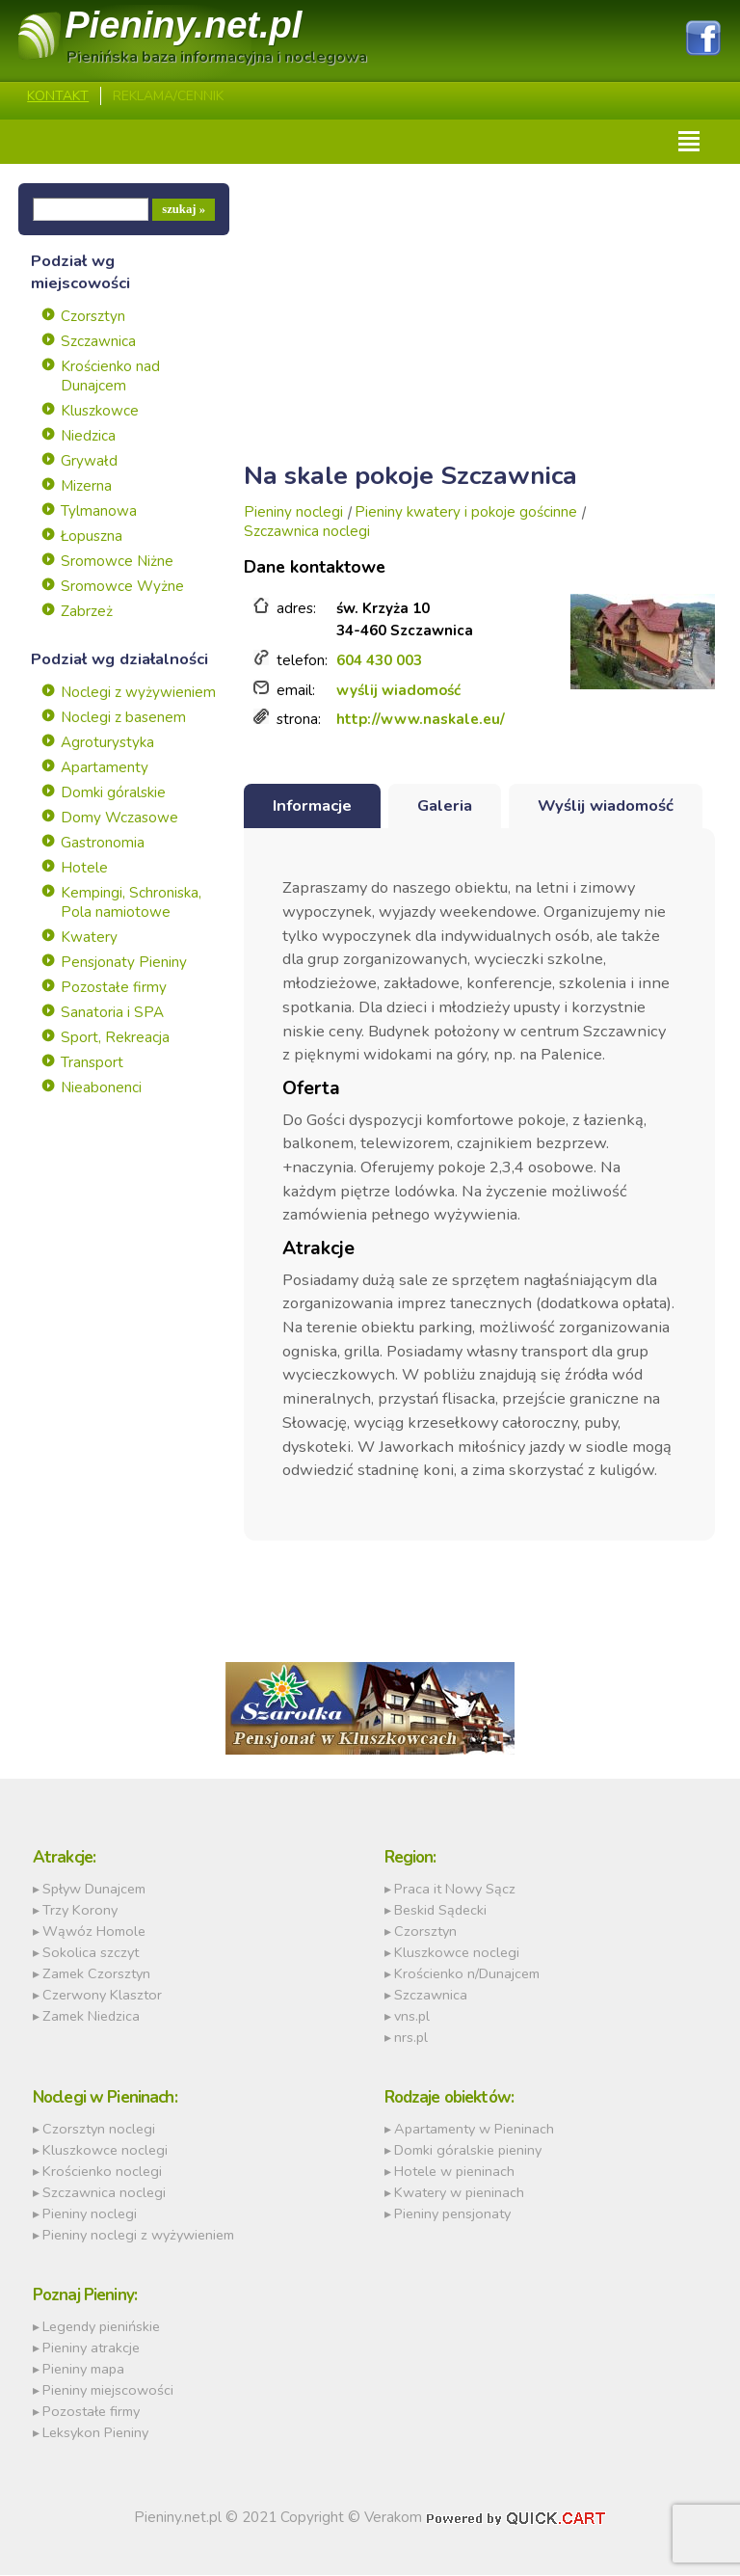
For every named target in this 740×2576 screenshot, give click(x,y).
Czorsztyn (93, 317)
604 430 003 (379, 661)
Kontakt (58, 97)
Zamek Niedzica (91, 2016)
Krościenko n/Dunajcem (467, 1974)
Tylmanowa (99, 512)
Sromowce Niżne (117, 562)
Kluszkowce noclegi (456, 1953)
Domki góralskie (113, 793)
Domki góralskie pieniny (468, 2150)
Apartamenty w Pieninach (474, 2129)
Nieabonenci (101, 1088)
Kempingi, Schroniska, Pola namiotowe (131, 903)
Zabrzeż (87, 612)
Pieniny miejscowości (107, 2391)
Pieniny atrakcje (91, 2348)
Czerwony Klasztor (102, 1995)
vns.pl (412, 2016)
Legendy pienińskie (101, 2327)
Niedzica (88, 436)
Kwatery (89, 938)
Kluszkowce (100, 411)
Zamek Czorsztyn (96, 1974)
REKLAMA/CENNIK (168, 97)
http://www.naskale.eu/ (420, 720)
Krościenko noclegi (102, 2172)
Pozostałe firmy (114, 988)
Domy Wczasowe (119, 818)
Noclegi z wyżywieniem (138, 693)
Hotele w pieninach (454, 2172)
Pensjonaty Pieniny (124, 963)
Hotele (84, 868)
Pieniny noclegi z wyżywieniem (138, 2235)
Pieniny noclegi (293, 513)
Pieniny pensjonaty (452, 2214)
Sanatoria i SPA (112, 1013)
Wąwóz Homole (93, 1932)
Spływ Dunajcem (93, 1889)
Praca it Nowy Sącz (454, 1889)
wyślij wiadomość (398, 690)
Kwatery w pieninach (459, 2193)
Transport (92, 1063)
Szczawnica (98, 342)
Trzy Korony (80, 1910)
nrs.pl (411, 2038)
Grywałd (89, 461)
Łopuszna (91, 537)
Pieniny (184, 25)
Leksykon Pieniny (95, 2433)
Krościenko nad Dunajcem (110, 377)
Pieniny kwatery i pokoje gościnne (466, 513)
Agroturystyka (107, 743)
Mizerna (86, 486)
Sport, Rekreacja (115, 1038)
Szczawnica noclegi (307, 532)
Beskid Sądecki (440, 1910)
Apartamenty (104, 768)
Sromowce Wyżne (122, 587)
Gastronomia (103, 843)
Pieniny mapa (83, 2369)
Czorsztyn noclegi (98, 2129)
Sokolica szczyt (90, 1953)
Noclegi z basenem (123, 718)
